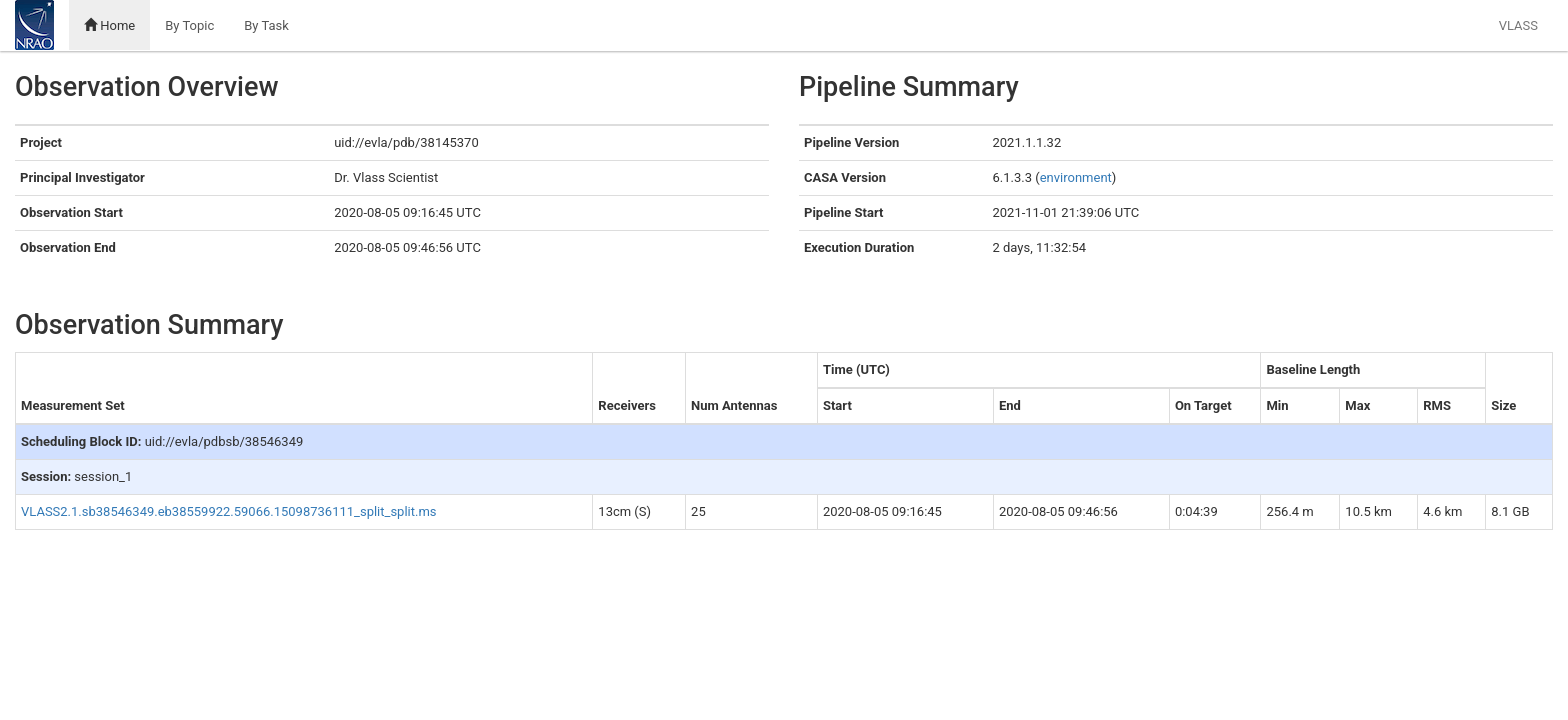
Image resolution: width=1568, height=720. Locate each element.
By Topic (189, 25)
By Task (266, 25)
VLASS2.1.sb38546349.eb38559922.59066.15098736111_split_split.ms (229, 511)
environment (1076, 177)
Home (109, 25)
